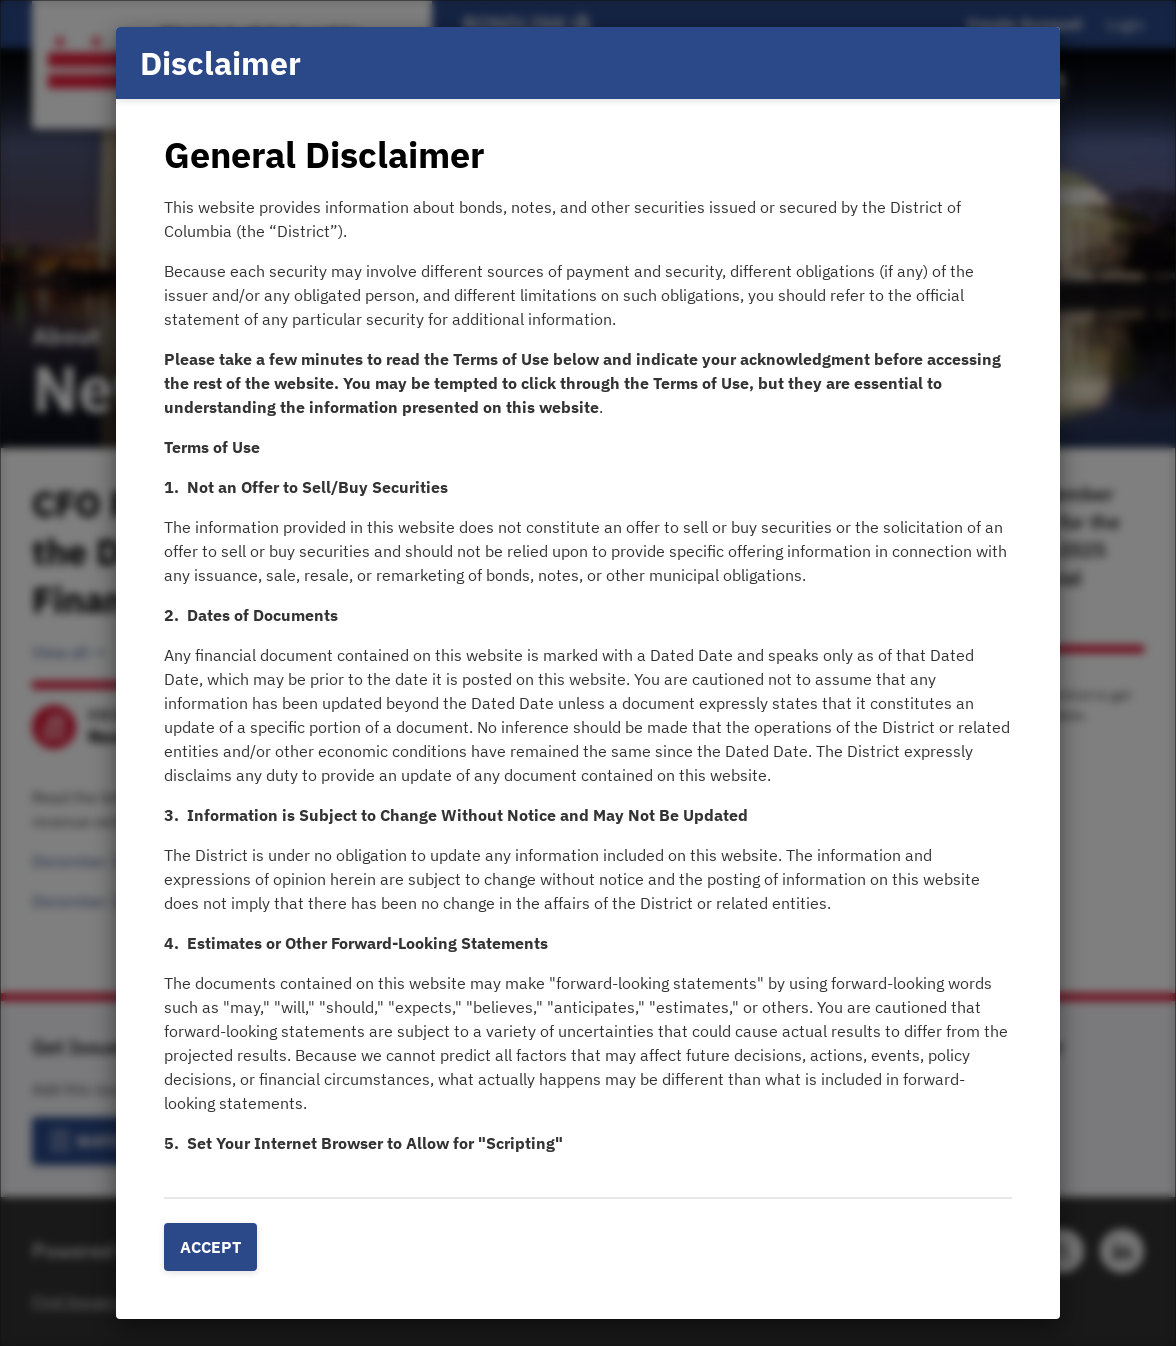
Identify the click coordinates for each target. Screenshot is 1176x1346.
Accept (210, 1247)
